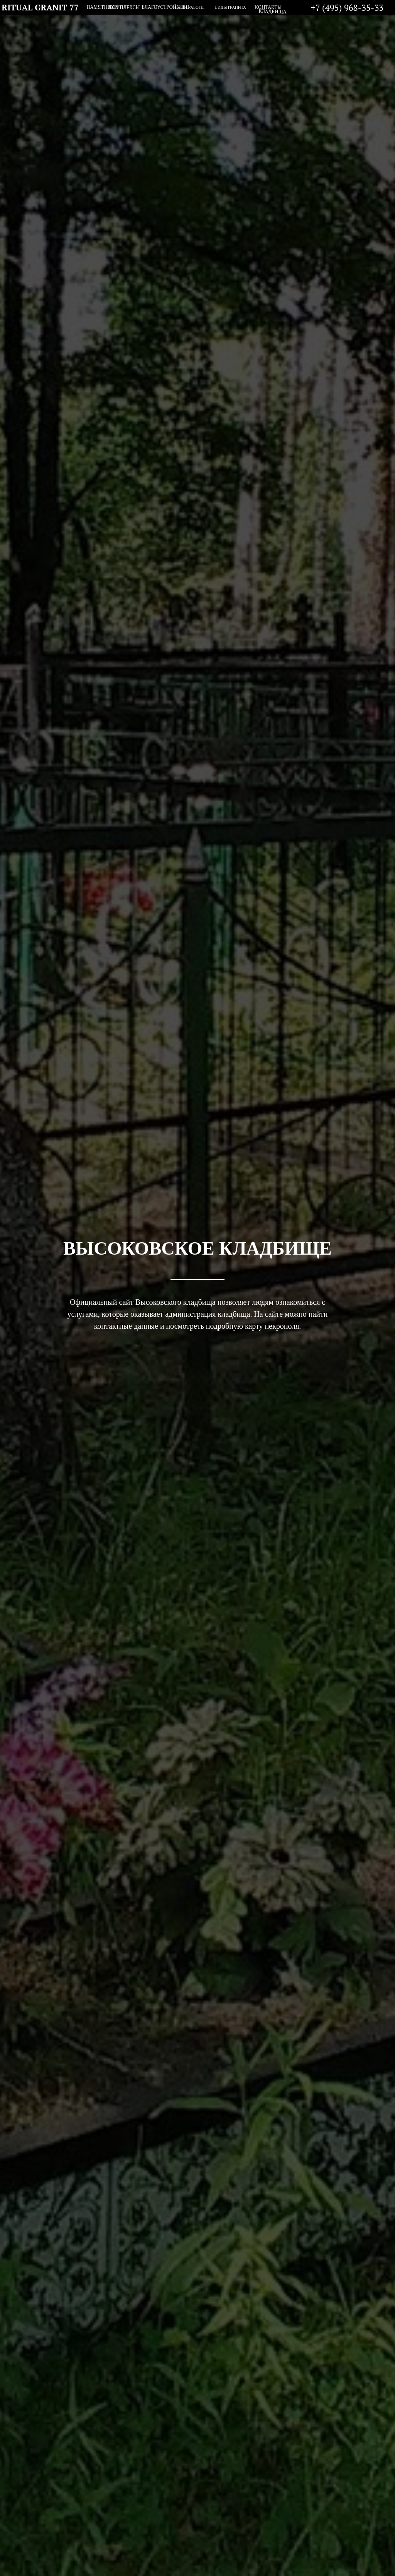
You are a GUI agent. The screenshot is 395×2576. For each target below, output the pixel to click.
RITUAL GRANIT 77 (40, 7)
